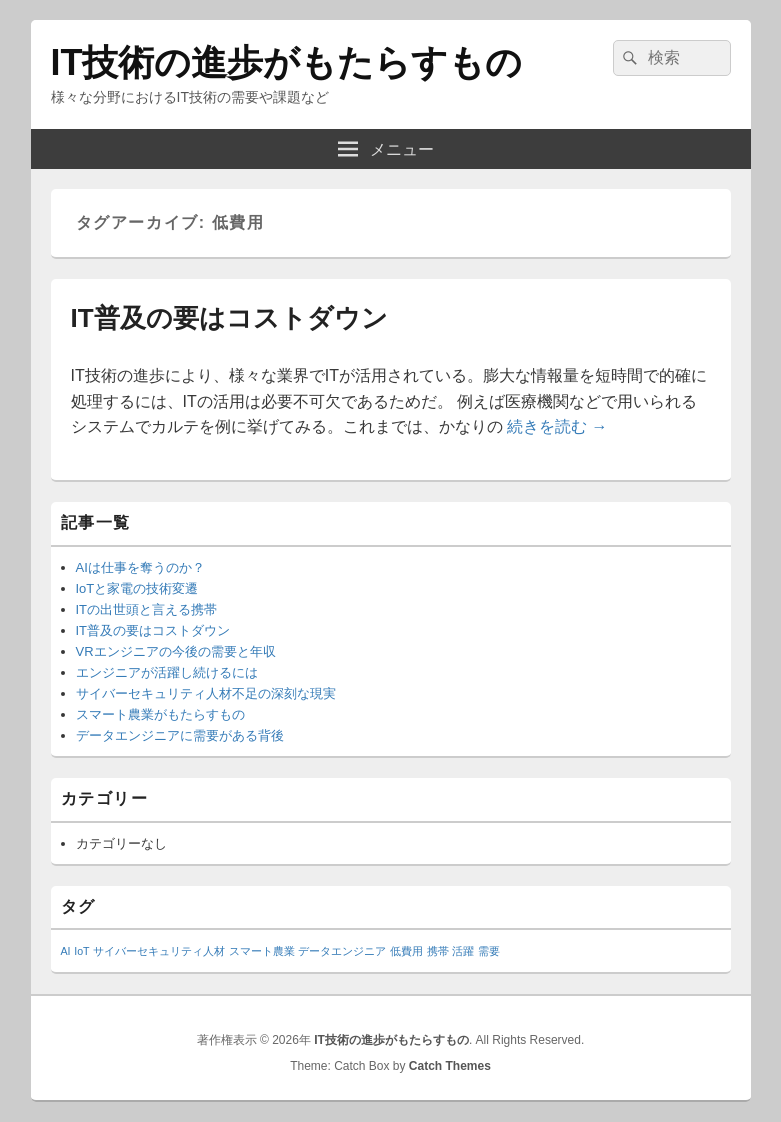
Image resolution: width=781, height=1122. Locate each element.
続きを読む (557, 426)
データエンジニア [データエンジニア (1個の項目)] (342, 951)
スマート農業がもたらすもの (160, 714)
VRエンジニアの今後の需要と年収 (176, 651)
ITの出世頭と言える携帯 (147, 609)
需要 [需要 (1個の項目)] (489, 951)
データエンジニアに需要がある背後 (180, 735)
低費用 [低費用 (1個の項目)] (406, 951)
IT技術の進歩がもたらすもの (287, 62)
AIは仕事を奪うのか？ (140, 567)
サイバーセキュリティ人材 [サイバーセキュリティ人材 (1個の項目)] (159, 951)
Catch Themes (450, 1066)
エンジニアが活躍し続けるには (167, 672)
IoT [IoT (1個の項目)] (81, 951)
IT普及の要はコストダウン (229, 318)
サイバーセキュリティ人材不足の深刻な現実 (206, 693)
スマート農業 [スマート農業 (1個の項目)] (262, 951)
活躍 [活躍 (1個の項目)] (463, 951)
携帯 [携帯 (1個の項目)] (438, 951)
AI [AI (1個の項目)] (66, 951)
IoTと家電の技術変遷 (137, 588)
